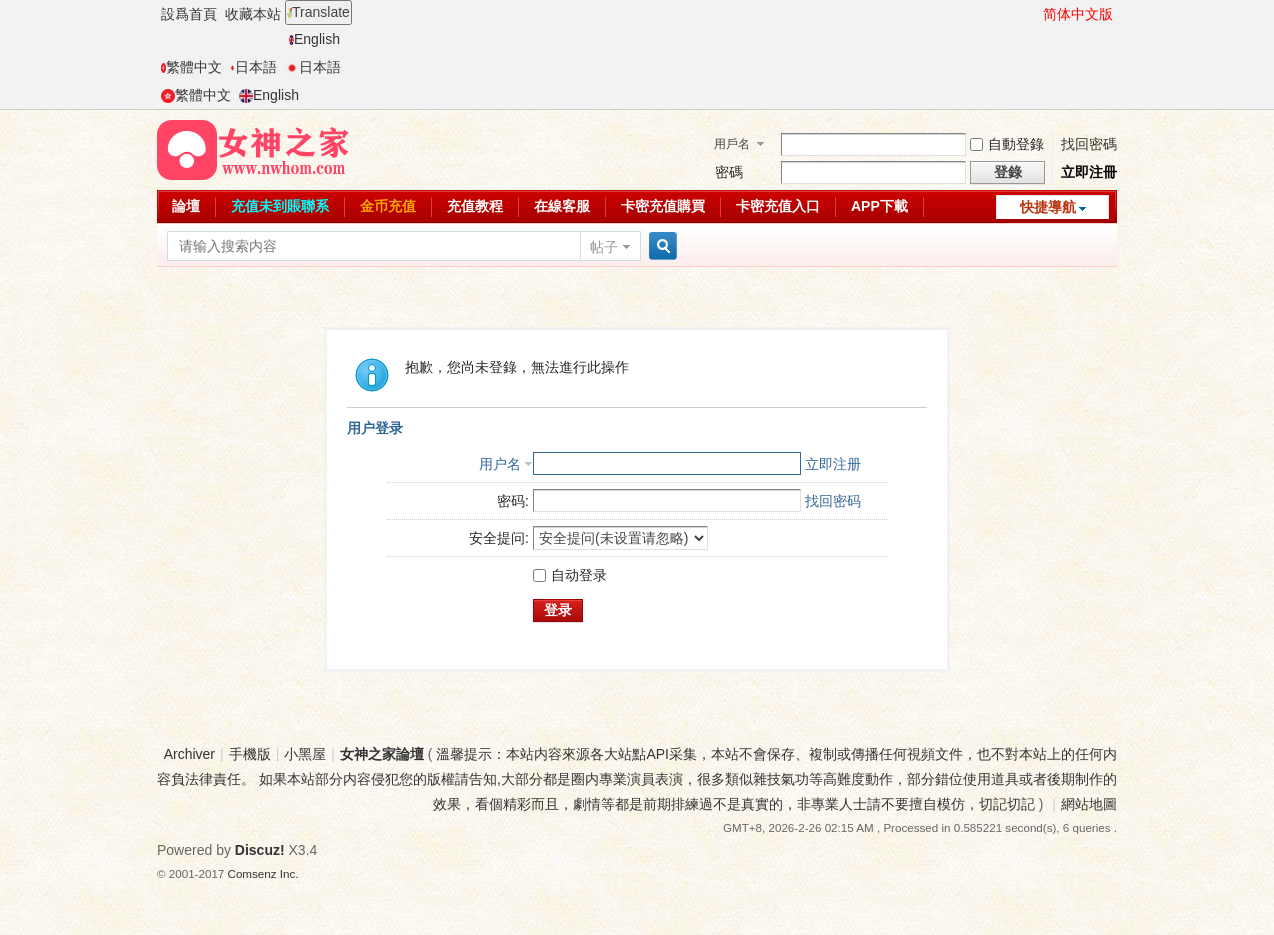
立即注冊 (1089, 172)
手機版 (250, 754)
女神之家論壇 (382, 754)
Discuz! (260, 850)
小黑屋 (305, 754)
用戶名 (732, 144)
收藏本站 (253, 14)
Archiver (189, 754)
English (314, 39)
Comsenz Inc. (263, 873)
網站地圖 (1089, 804)
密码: (513, 501)
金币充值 (388, 206)
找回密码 (833, 501)
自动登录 (570, 575)
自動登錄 (1007, 144)
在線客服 (562, 206)
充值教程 (475, 206)
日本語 (253, 67)
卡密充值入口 (778, 206)
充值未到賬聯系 (280, 206)
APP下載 (879, 206)
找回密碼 (1089, 144)
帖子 (604, 247)
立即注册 (833, 464)
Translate (318, 12)
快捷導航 (1048, 207)
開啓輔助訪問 (1034, 14)
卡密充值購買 (663, 206)
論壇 (186, 206)
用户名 (500, 464)
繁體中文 (191, 67)
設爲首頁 (189, 14)
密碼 (729, 172)
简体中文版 (1078, 14)
